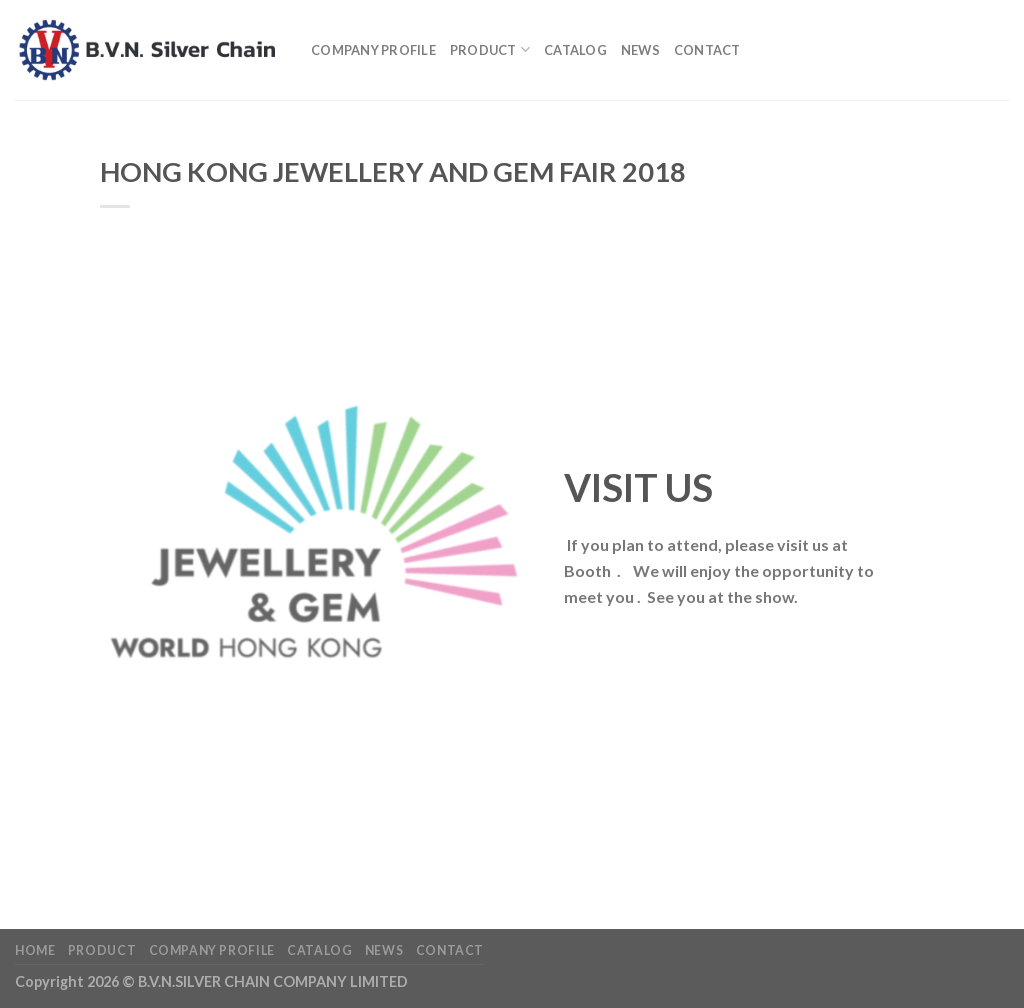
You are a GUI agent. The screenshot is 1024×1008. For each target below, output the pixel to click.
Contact (707, 50)
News (640, 50)
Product (490, 49)
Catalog (575, 50)
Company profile (373, 50)
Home (35, 950)
